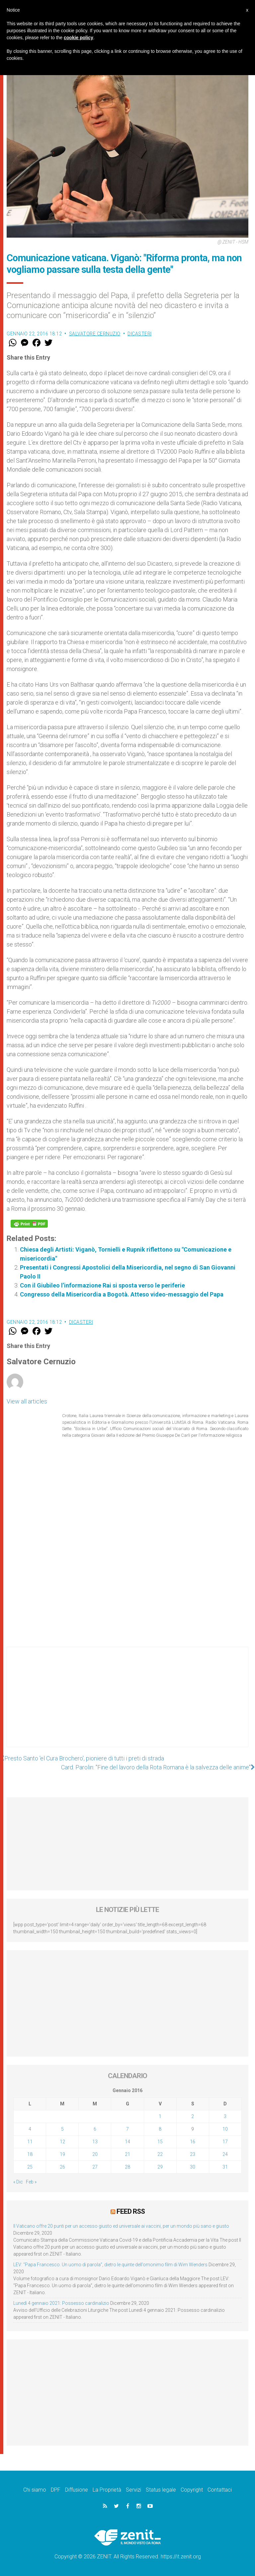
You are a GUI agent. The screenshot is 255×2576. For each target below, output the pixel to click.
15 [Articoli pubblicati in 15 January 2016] (160, 2141)
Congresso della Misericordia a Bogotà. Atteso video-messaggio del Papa (121, 1294)
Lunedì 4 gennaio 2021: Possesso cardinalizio (61, 2303)
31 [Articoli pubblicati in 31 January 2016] (225, 2167)
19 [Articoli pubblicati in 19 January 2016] (62, 2154)
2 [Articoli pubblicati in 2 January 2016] (192, 2116)
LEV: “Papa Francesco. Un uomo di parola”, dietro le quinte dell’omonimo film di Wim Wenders (110, 2264)
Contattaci (220, 2490)
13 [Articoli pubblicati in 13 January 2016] (95, 2141)
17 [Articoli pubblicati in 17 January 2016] (225, 2141)
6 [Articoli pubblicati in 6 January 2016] (95, 2129)
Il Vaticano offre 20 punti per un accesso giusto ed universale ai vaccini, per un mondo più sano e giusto (121, 2226)
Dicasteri (140, 333)
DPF (55, 2490)
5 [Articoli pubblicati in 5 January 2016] (62, 2129)
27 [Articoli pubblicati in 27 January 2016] (95, 2167)
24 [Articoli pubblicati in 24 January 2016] (225, 2154)
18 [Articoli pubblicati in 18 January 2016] (30, 2154)
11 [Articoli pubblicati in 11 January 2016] (30, 2141)
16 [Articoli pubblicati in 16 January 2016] (192, 2141)
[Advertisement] (127, 1703)
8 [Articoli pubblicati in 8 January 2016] (160, 2129)
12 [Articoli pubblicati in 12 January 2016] (62, 2141)
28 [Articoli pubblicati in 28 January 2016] (127, 2167)
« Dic (18, 2181)
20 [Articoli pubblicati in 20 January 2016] (95, 2154)
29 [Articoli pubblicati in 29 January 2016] (160, 2167)
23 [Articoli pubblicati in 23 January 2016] (192, 2154)
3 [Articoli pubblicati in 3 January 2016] (225, 2116)
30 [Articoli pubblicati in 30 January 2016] (192, 2167)
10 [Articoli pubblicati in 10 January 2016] (225, 2129)
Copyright (192, 2490)
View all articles (27, 1401)
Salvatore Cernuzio (95, 333)
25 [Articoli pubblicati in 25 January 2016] (30, 2167)
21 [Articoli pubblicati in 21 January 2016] (127, 2154)
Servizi (133, 2490)
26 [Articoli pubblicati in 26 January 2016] (62, 2167)
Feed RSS (131, 2211)
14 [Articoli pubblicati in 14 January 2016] (127, 2141)
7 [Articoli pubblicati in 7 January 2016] (127, 2129)
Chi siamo (34, 2490)
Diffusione (76, 2490)
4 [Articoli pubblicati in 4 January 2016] (30, 2129)
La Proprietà (107, 2490)
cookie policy (78, 37)
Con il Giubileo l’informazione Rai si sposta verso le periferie (102, 1285)
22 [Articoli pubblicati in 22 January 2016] (160, 2154)
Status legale (161, 2490)
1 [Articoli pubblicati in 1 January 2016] (160, 2116)
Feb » (31, 2181)
